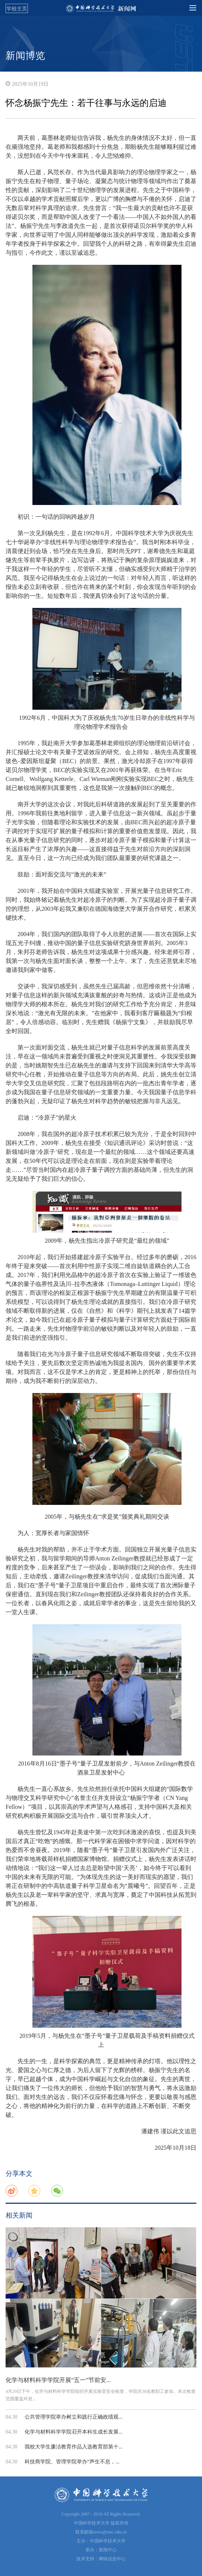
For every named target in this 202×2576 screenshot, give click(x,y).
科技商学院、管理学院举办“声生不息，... (72, 2461)
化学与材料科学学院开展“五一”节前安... (58, 2380)
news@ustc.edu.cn (110, 2532)
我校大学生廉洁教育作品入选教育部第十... (74, 2447)
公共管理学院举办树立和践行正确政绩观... (74, 2417)
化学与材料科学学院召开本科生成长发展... (74, 2432)
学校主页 (16, 9)
